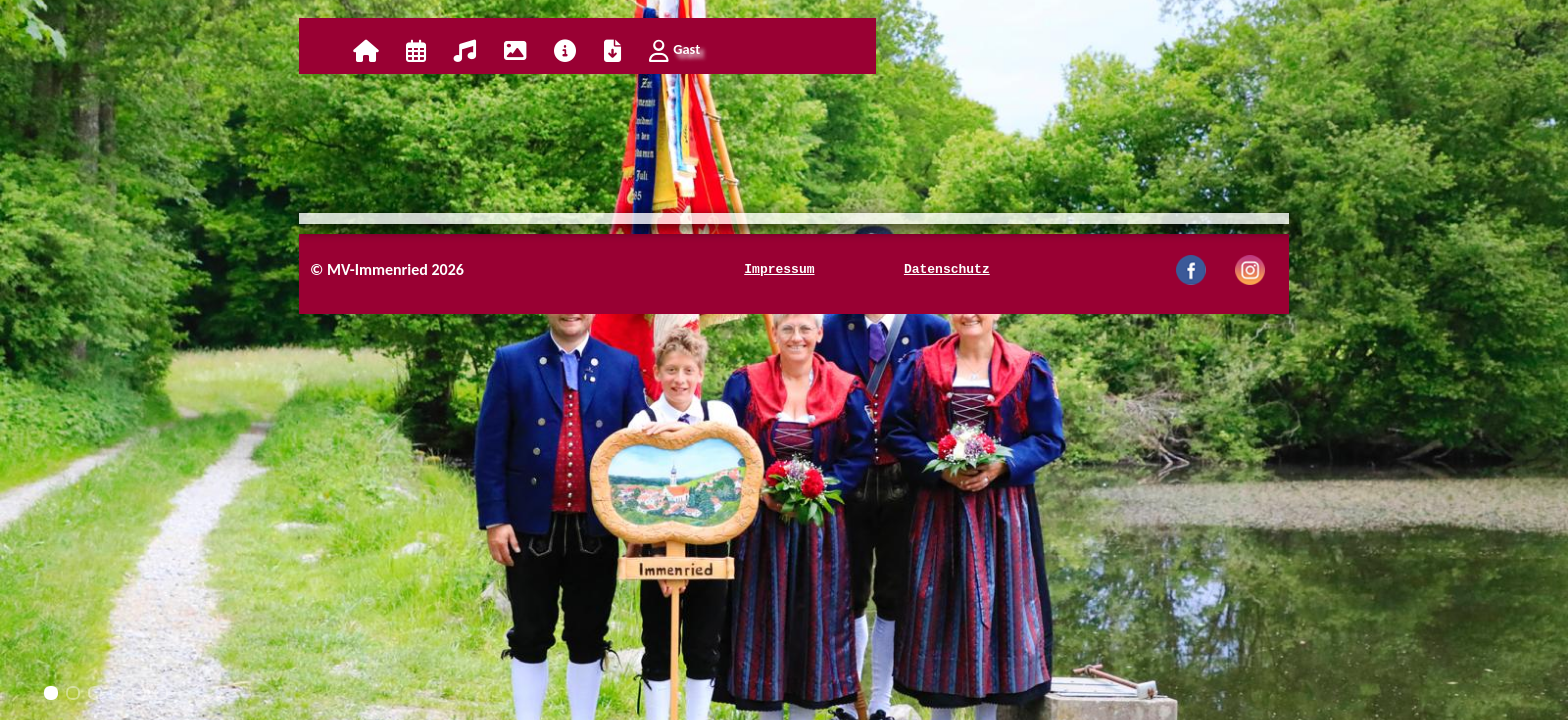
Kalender (416, 50)
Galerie (515, 50)
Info (565, 50)
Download (612, 50)
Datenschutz (947, 270)
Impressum (779, 270)
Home (365, 50)
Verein (465, 50)
